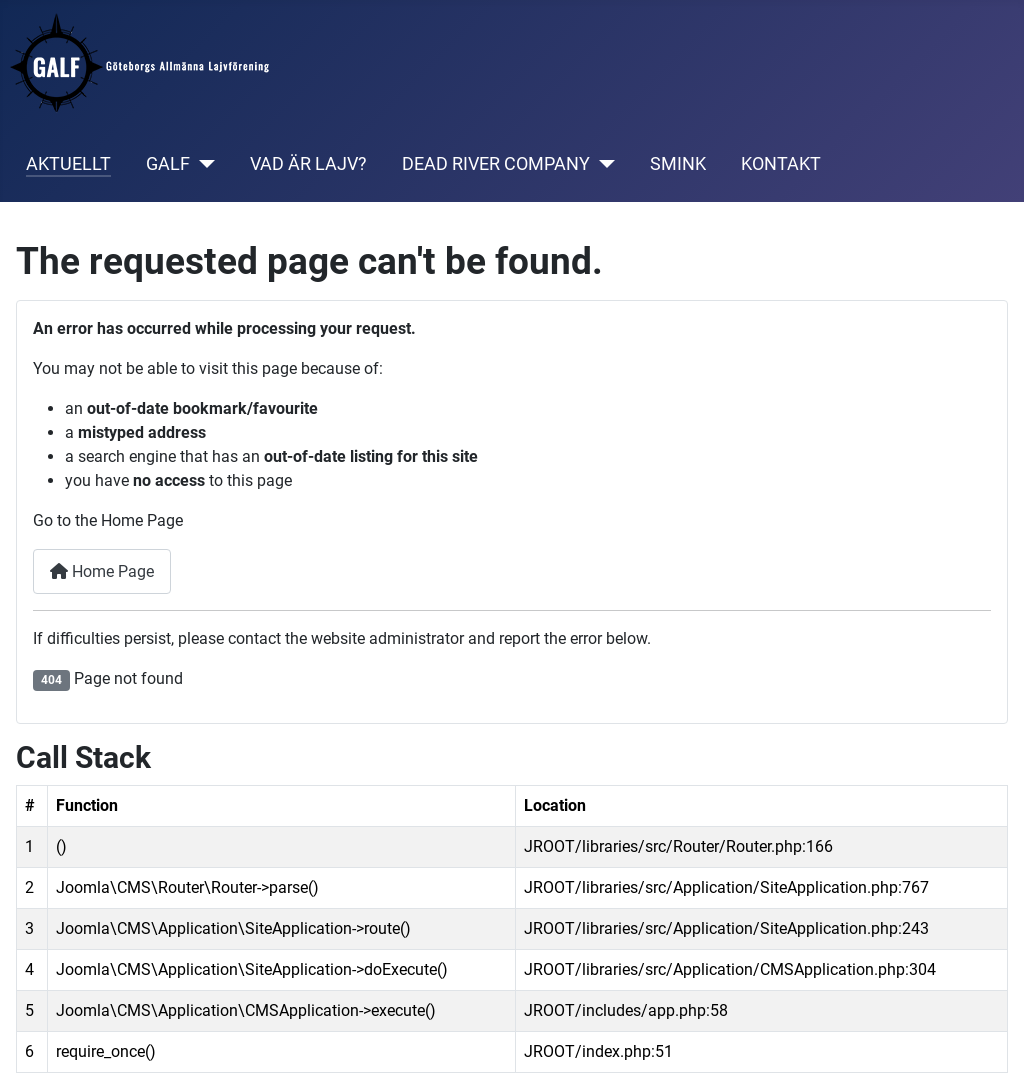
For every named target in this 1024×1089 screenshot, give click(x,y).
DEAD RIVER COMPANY (496, 164)
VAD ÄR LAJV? (308, 164)
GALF (168, 164)
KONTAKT (781, 164)
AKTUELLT (68, 164)
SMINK (678, 164)
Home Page (102, 571)
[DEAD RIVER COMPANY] (602, 164)
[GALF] (202, 164)
